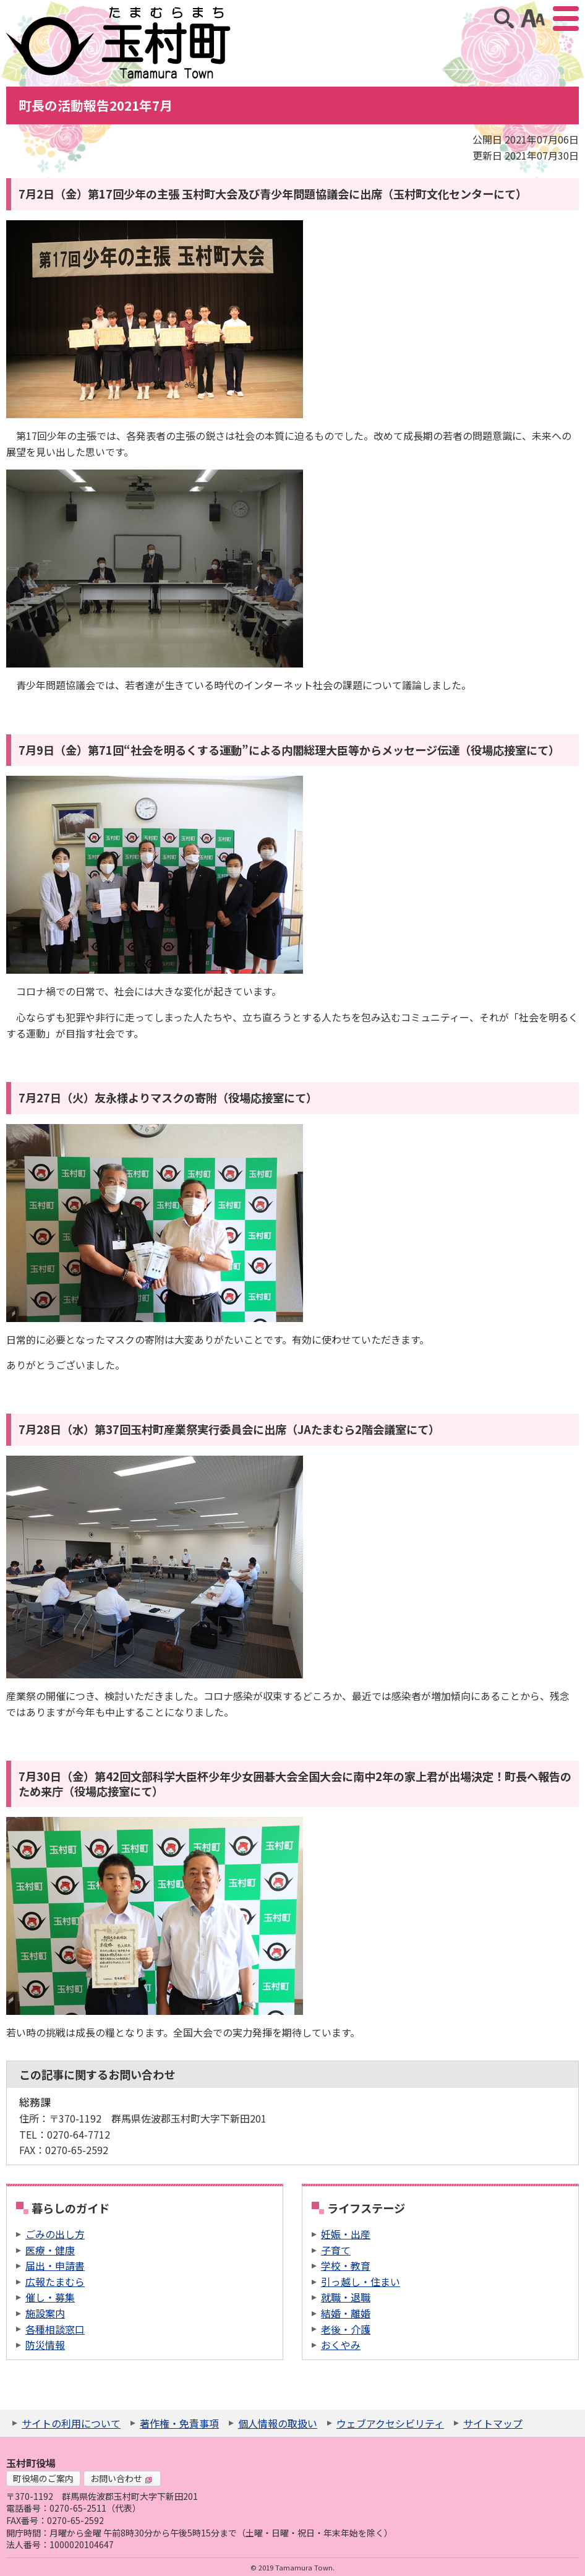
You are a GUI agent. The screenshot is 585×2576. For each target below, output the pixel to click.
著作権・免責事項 (179, 2423)
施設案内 (45, 2313)
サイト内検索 (504, 18)
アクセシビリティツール (533, 18)
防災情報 (45, 2344)
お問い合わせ (121, 2478)
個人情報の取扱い (277, 2423)
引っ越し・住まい (360, 2281)
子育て (336, 2250)
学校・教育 (345, 2265)
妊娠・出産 (345, 2233)
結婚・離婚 (345, 2313)
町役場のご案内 (43, 2478)
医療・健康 (50, 2250)
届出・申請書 (55, 2265)
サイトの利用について (71, 2423)
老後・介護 (345, 2329)
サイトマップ (493, 2423)
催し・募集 (50, 2297)
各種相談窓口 (55, 2329)
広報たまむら (55, 2281)
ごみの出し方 (55, 2233)
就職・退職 (345, 2297)
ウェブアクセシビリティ (390, 2423)
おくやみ (341, 2344)
